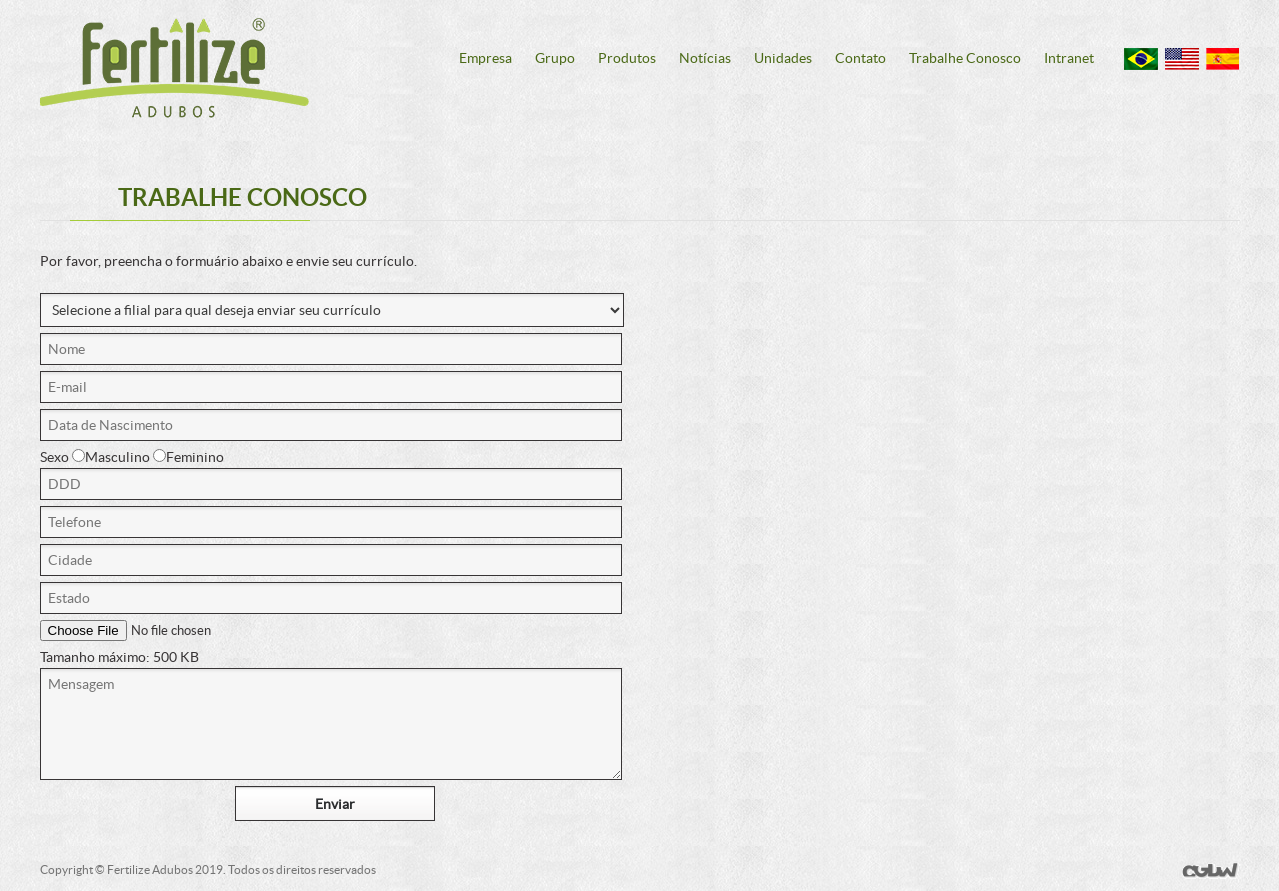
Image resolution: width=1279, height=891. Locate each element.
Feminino (188, 457)
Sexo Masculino (95, 457)
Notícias (705, 58)
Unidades (783, 58)
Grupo (555, 58)
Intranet (1069, 58)
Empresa (485, 58)
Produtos (627, 58)
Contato (860, 58)
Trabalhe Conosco (965, 58)
